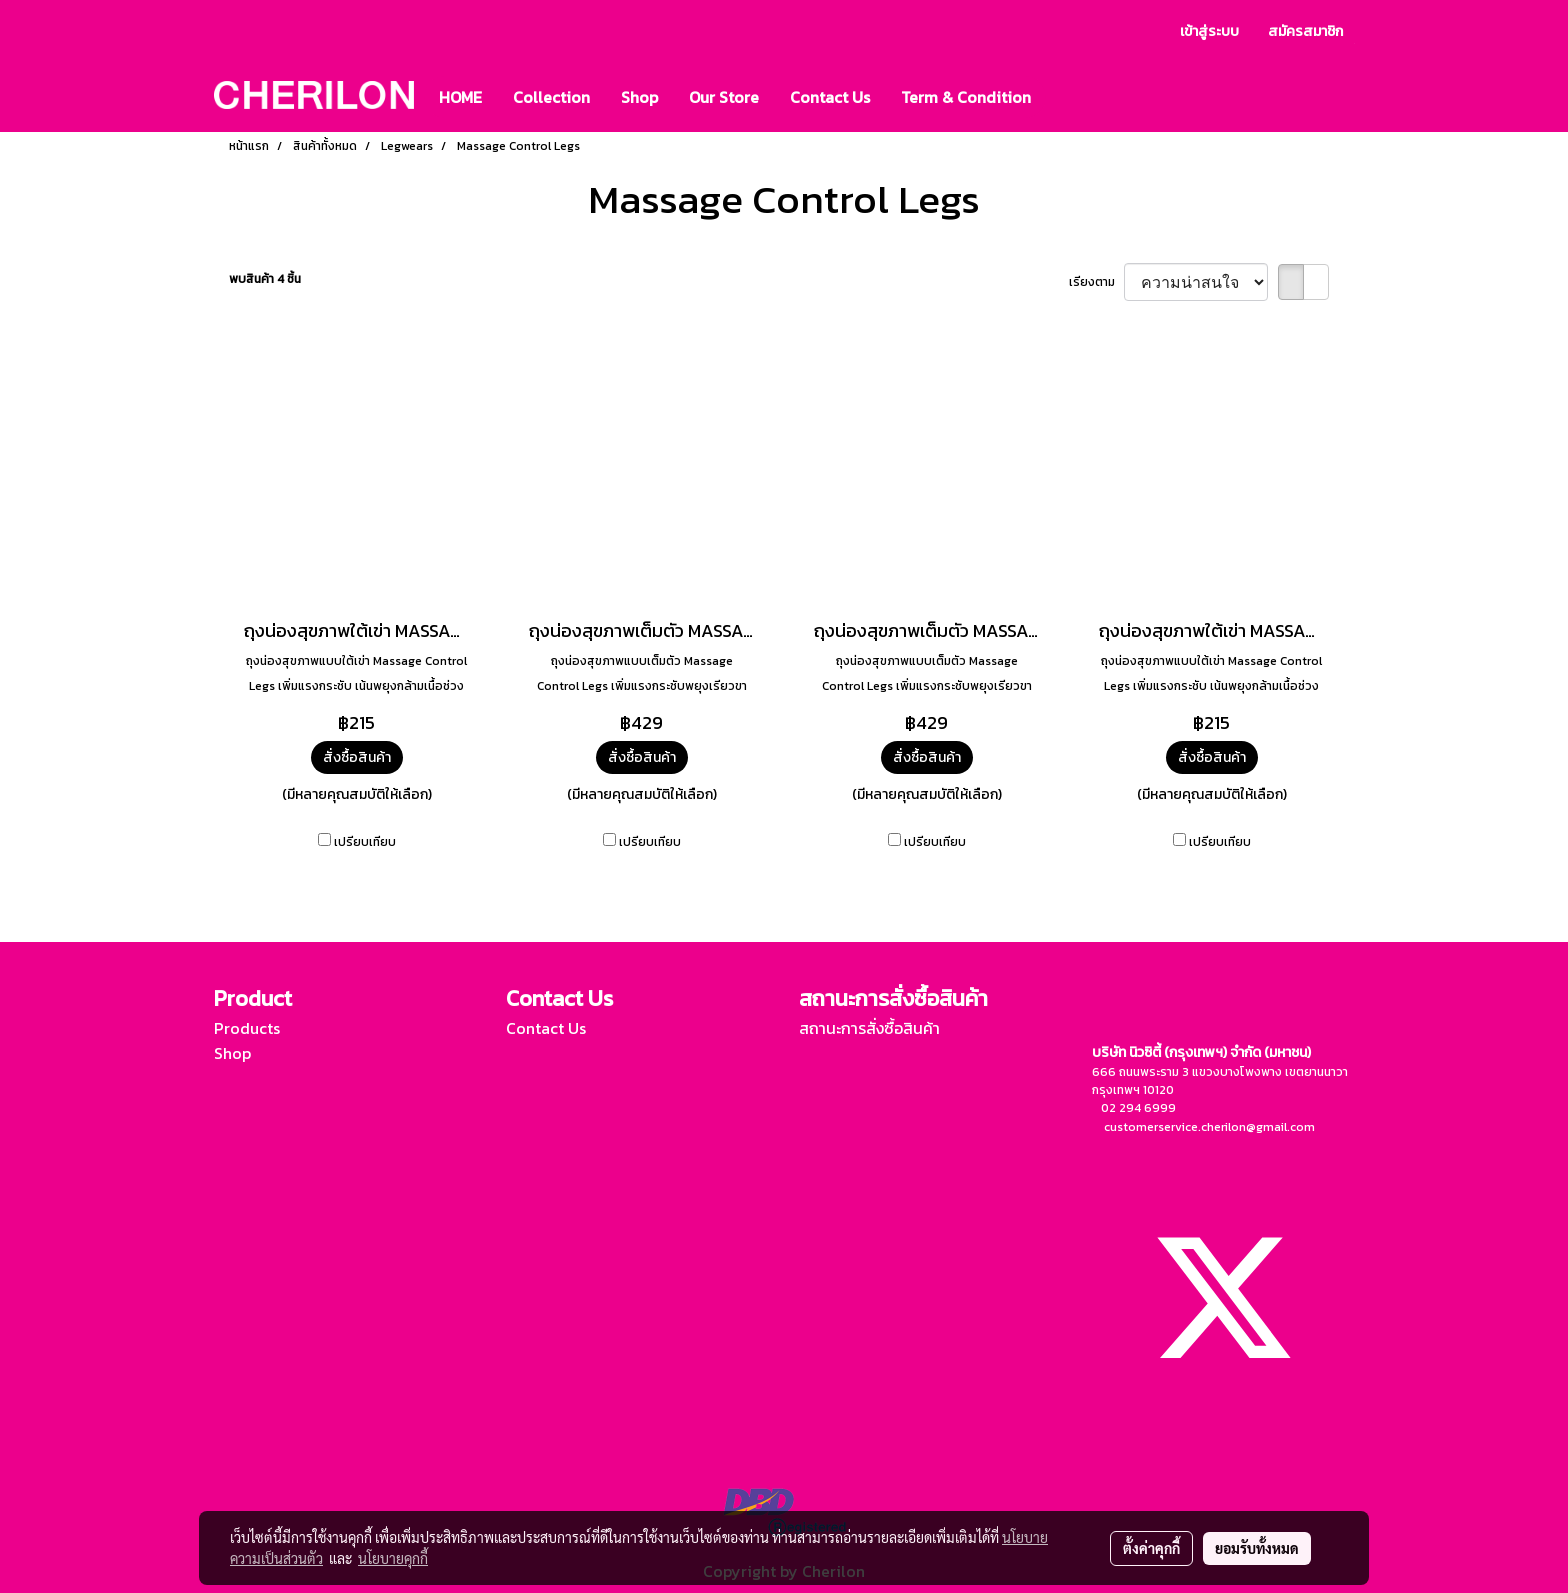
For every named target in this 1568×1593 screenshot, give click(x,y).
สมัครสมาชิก (1305, 31)
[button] (1064, 97)
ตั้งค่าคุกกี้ (1151, 1548)
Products (247, 1028)
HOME (460, 97)
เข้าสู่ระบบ (1209, 31)
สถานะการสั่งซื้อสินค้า (869, 1028)
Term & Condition (966, 97)
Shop (639, 97)
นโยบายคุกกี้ (393, 1558)
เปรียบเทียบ (365, 842)
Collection (551, 97)
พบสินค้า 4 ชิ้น (265, 279)
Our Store (724, 97)
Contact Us (830, 97)
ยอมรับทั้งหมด (1257, 1548)
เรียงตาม (1096, 282)
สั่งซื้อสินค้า (357, 757)
